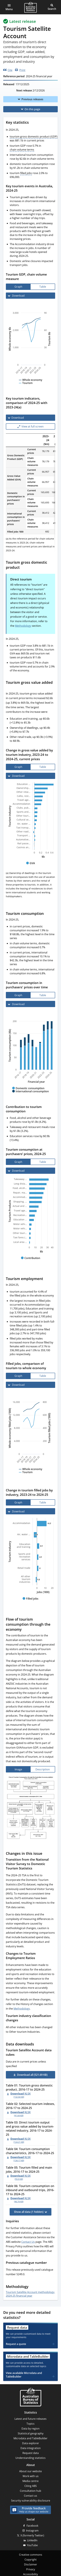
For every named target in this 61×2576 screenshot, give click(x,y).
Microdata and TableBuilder (30, 2438)
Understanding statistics (30, 2458)
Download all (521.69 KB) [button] (32, 2075)
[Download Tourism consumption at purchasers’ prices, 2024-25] (30, 1171)
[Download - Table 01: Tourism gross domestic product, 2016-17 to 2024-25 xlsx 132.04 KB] (19, 2095)
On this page (32, 109)
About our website (30, 2471)
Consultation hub (30, 2491)
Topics (30, 2423)
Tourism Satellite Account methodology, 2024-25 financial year (30, 2294)
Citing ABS (30, 2486)
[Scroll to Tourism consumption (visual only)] (47, 914)
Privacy (30, 2569)
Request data (30, 2453)
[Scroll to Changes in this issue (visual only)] (45, 1854)
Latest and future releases (30, 2419)
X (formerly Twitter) (32, 2535)
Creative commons (30, 2554)
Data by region (30, 2428)
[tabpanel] (30, 1808)
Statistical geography (30, 2433)
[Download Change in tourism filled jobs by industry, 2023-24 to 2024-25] (30, 1511)
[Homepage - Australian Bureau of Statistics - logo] (30, 7)
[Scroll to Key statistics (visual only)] (32, 122)
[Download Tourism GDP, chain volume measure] (30, 296)
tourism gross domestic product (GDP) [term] (33, 136)
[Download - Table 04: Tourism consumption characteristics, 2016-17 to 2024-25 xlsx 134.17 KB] (19, 2158)
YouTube (32, 2545)
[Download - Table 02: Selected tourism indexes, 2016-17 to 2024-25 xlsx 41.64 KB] (19, 2113)
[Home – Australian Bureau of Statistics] (30, 2397)
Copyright (31, 2559)
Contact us (30, 2495)
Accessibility (30, 2574)
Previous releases (32, 99)
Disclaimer (30, 2564)
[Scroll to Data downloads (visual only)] (37, 2044)
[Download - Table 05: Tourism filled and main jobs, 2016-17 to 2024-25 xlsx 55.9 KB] (19, 2177)
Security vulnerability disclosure (30, 2500)
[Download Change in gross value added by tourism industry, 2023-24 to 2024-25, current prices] (30, 776)
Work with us (31, 2476)
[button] (9, 7)
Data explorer (30, 2443)
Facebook (32, 2525)
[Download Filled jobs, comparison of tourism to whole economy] (30, 1385)
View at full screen (32, 426)
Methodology (23, 626)
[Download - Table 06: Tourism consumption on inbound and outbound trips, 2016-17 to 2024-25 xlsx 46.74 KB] (19, 2199)
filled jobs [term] (26, 173)
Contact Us (28, 2242)
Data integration (30, 2448)
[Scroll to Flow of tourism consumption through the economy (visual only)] (25, 1630)
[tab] (18, 287)
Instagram (32, 2530)
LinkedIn (32, 2540)
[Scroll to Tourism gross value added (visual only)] (9, 688)
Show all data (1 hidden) (28, 2212)
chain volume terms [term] (22, 149)
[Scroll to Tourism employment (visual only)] (46, 1279)
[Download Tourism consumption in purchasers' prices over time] (30, 1004)
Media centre (30, 2481)
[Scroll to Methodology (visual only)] (31, 2287)
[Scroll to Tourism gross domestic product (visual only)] (23, 568)
